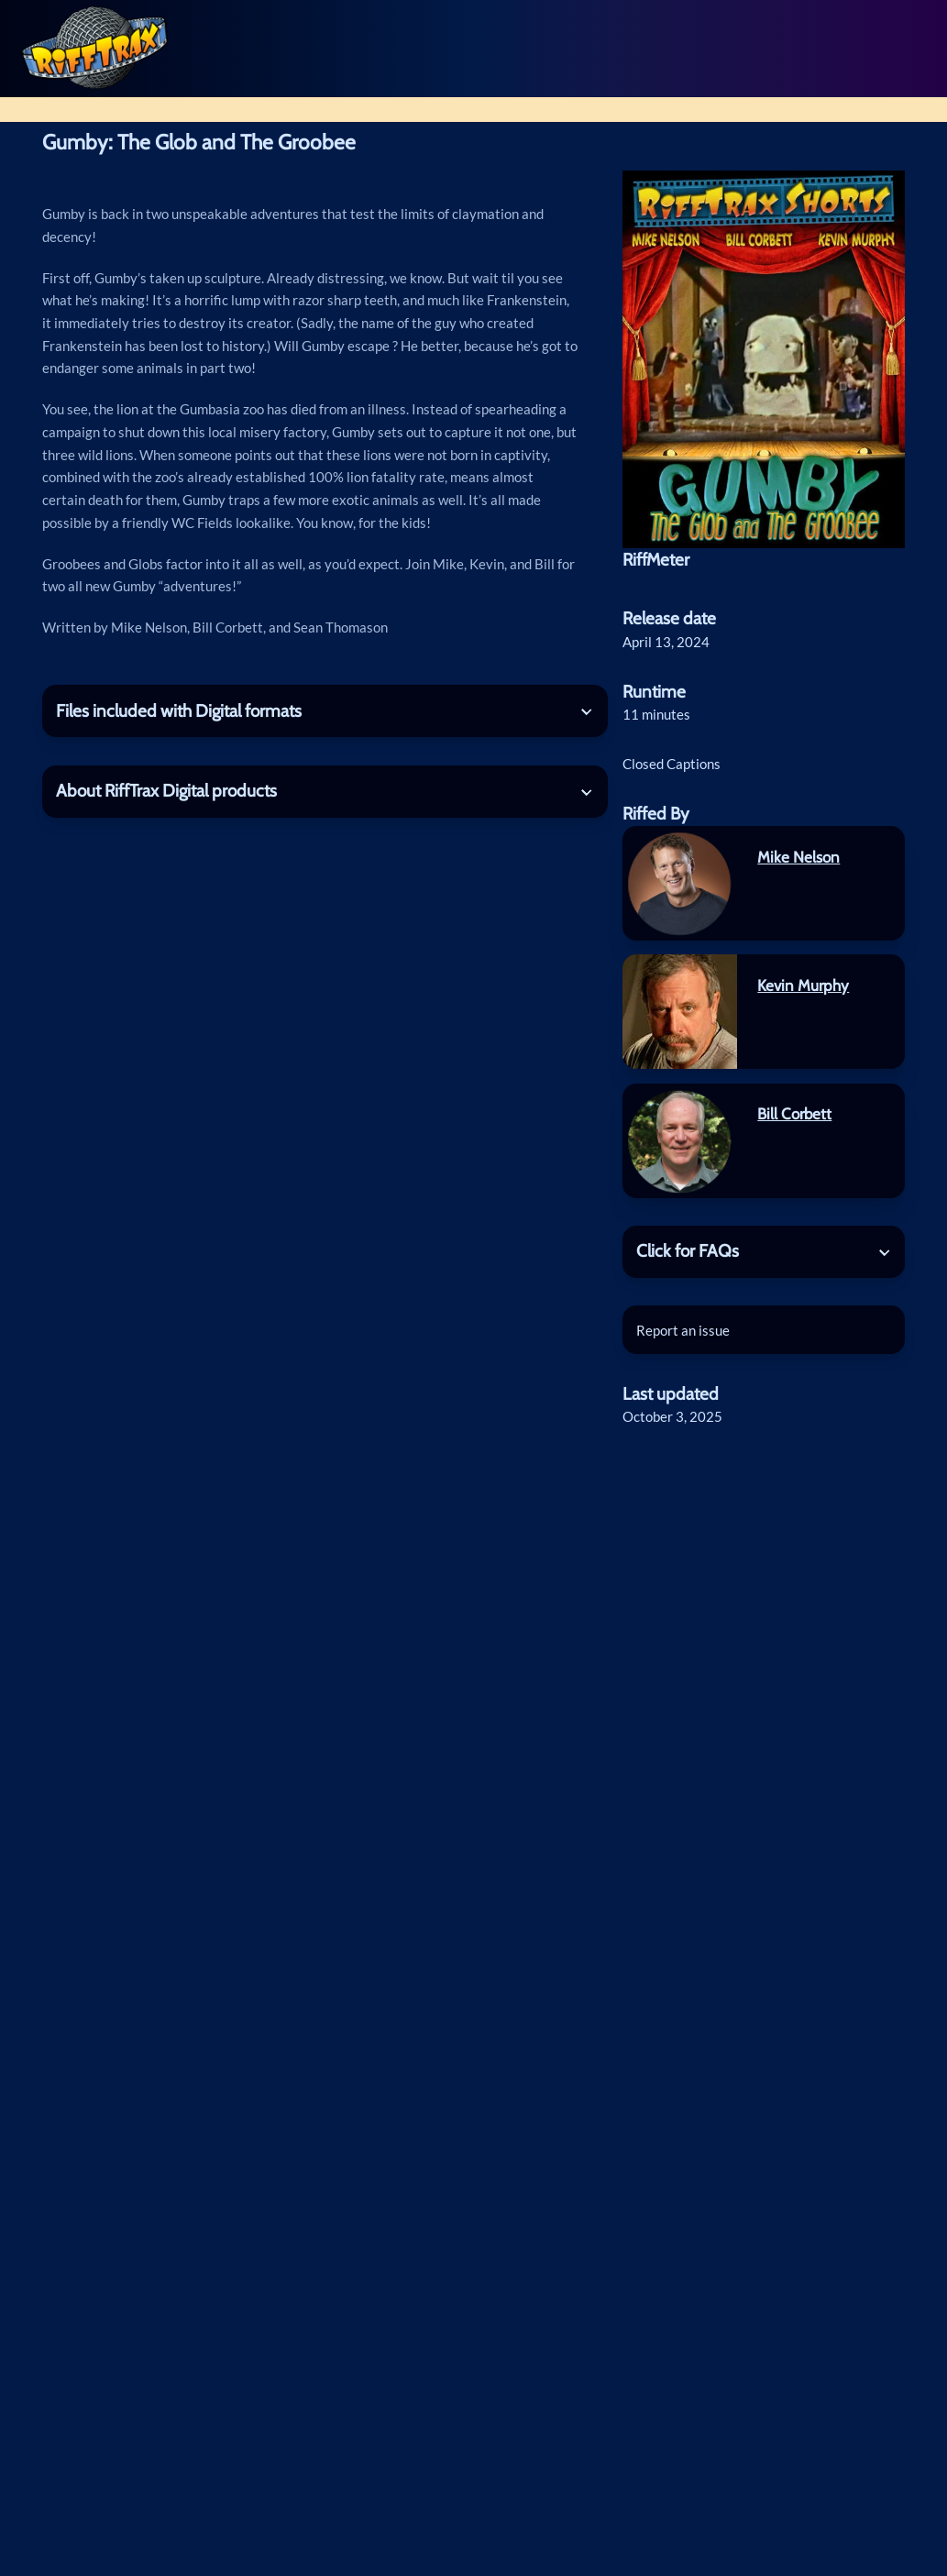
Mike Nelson (798, 857)
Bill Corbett (794, 1114)
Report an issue (683, 1330)
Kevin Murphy (803, 985)
